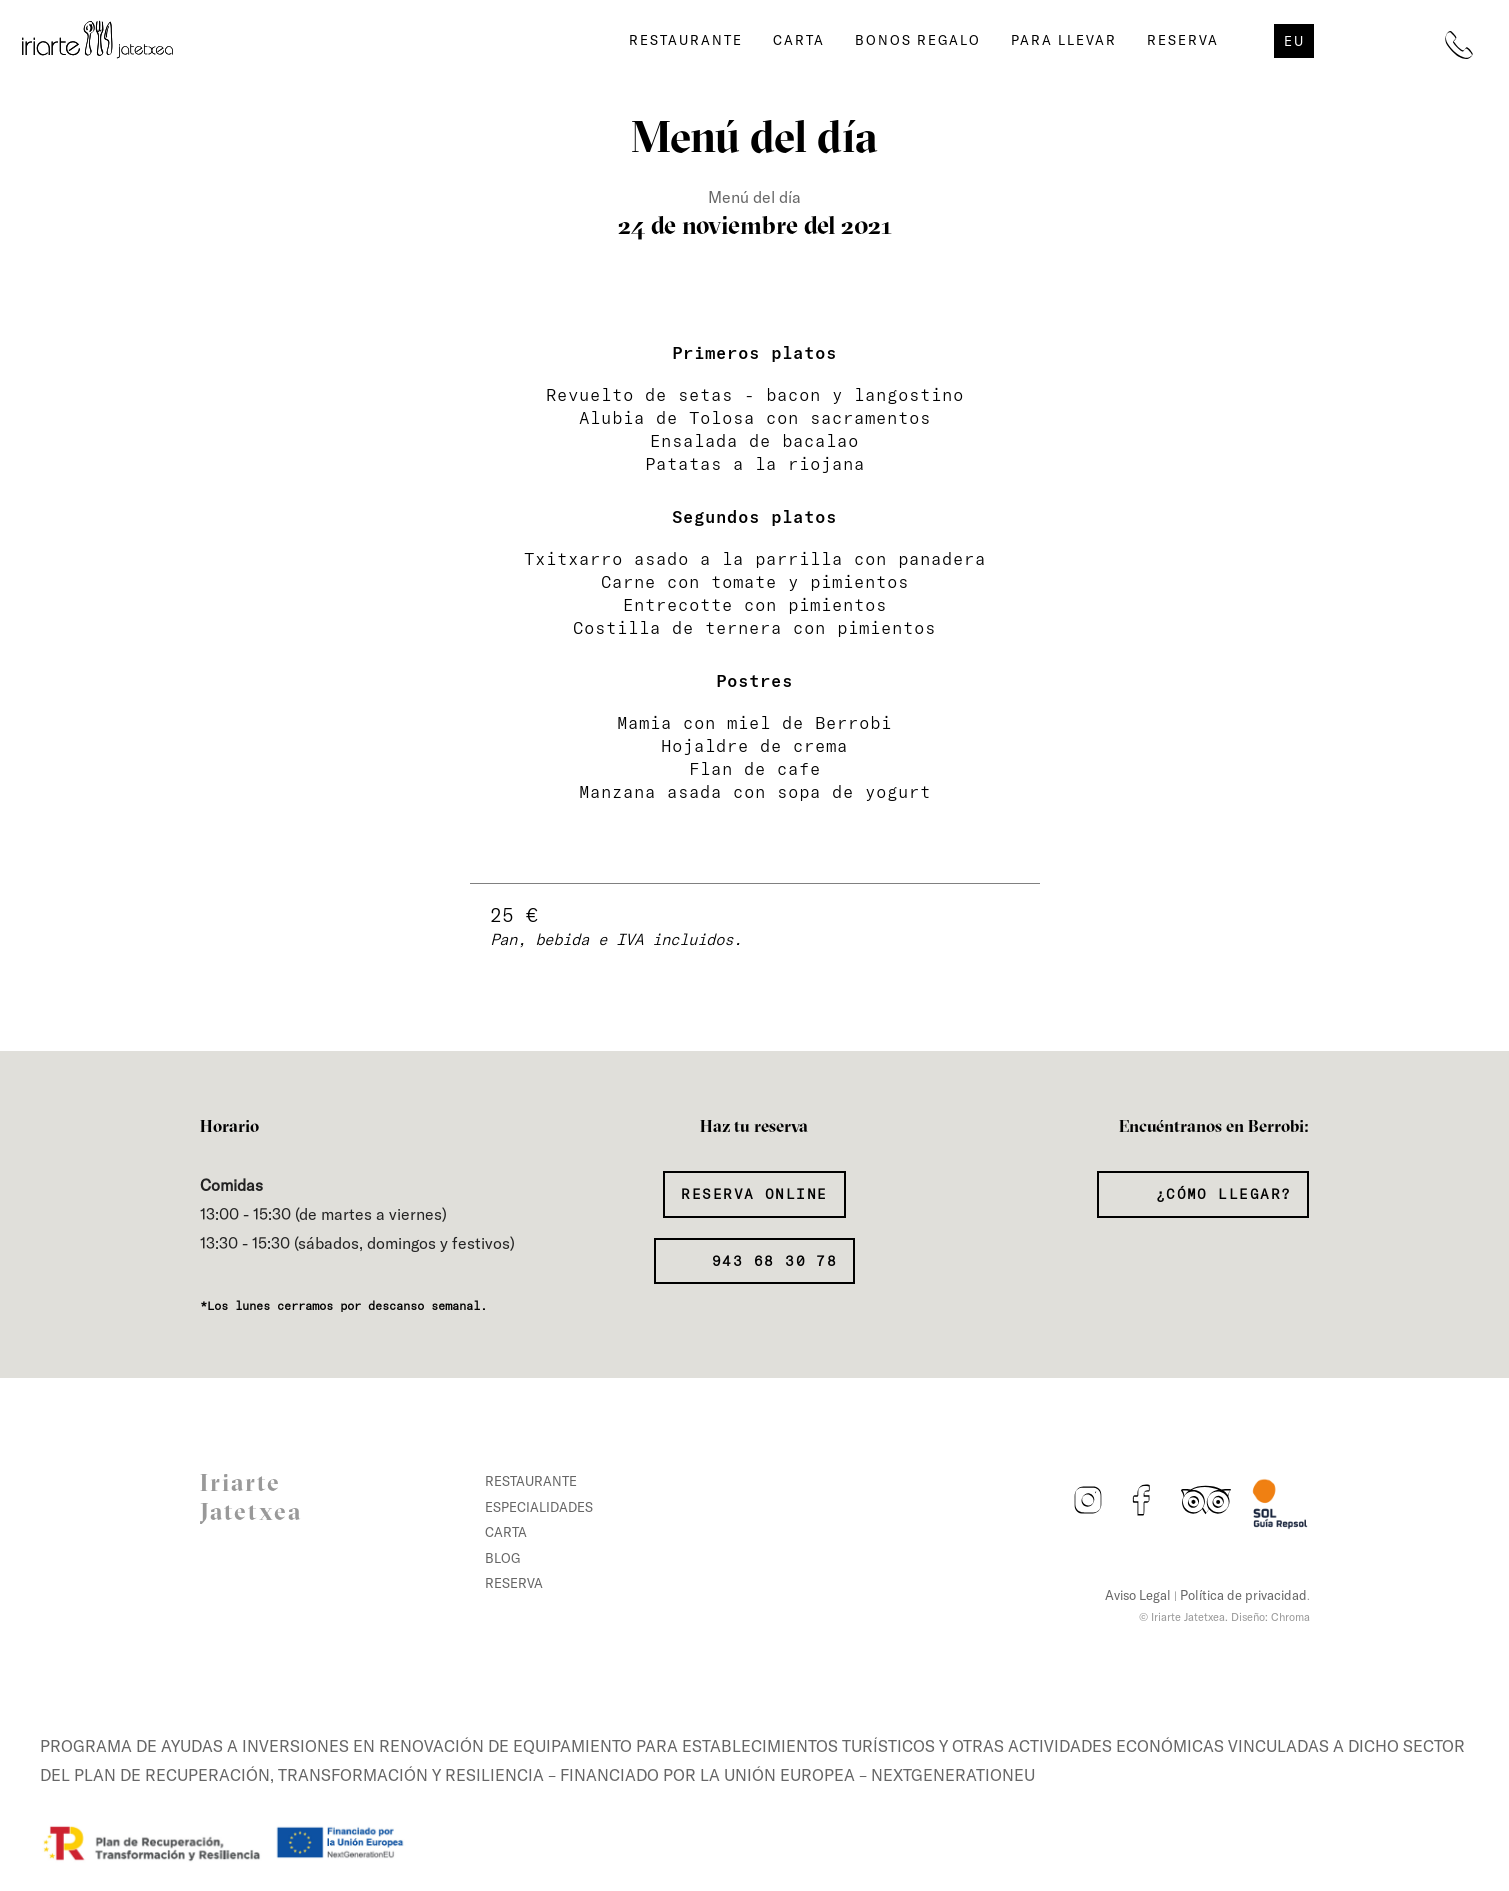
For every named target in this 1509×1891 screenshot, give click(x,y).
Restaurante (686, 40)
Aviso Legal (1138, 1595)
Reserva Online (754, 1193)
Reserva (1183, 40)
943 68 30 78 (770, 1260)
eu (1294, 41)
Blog (502, 1558)
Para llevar (1064, 40)
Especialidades (539, 1507)
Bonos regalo (918, 40)
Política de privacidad (1243, 1595)
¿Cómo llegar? (1218, 1193)
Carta (799, 40)
